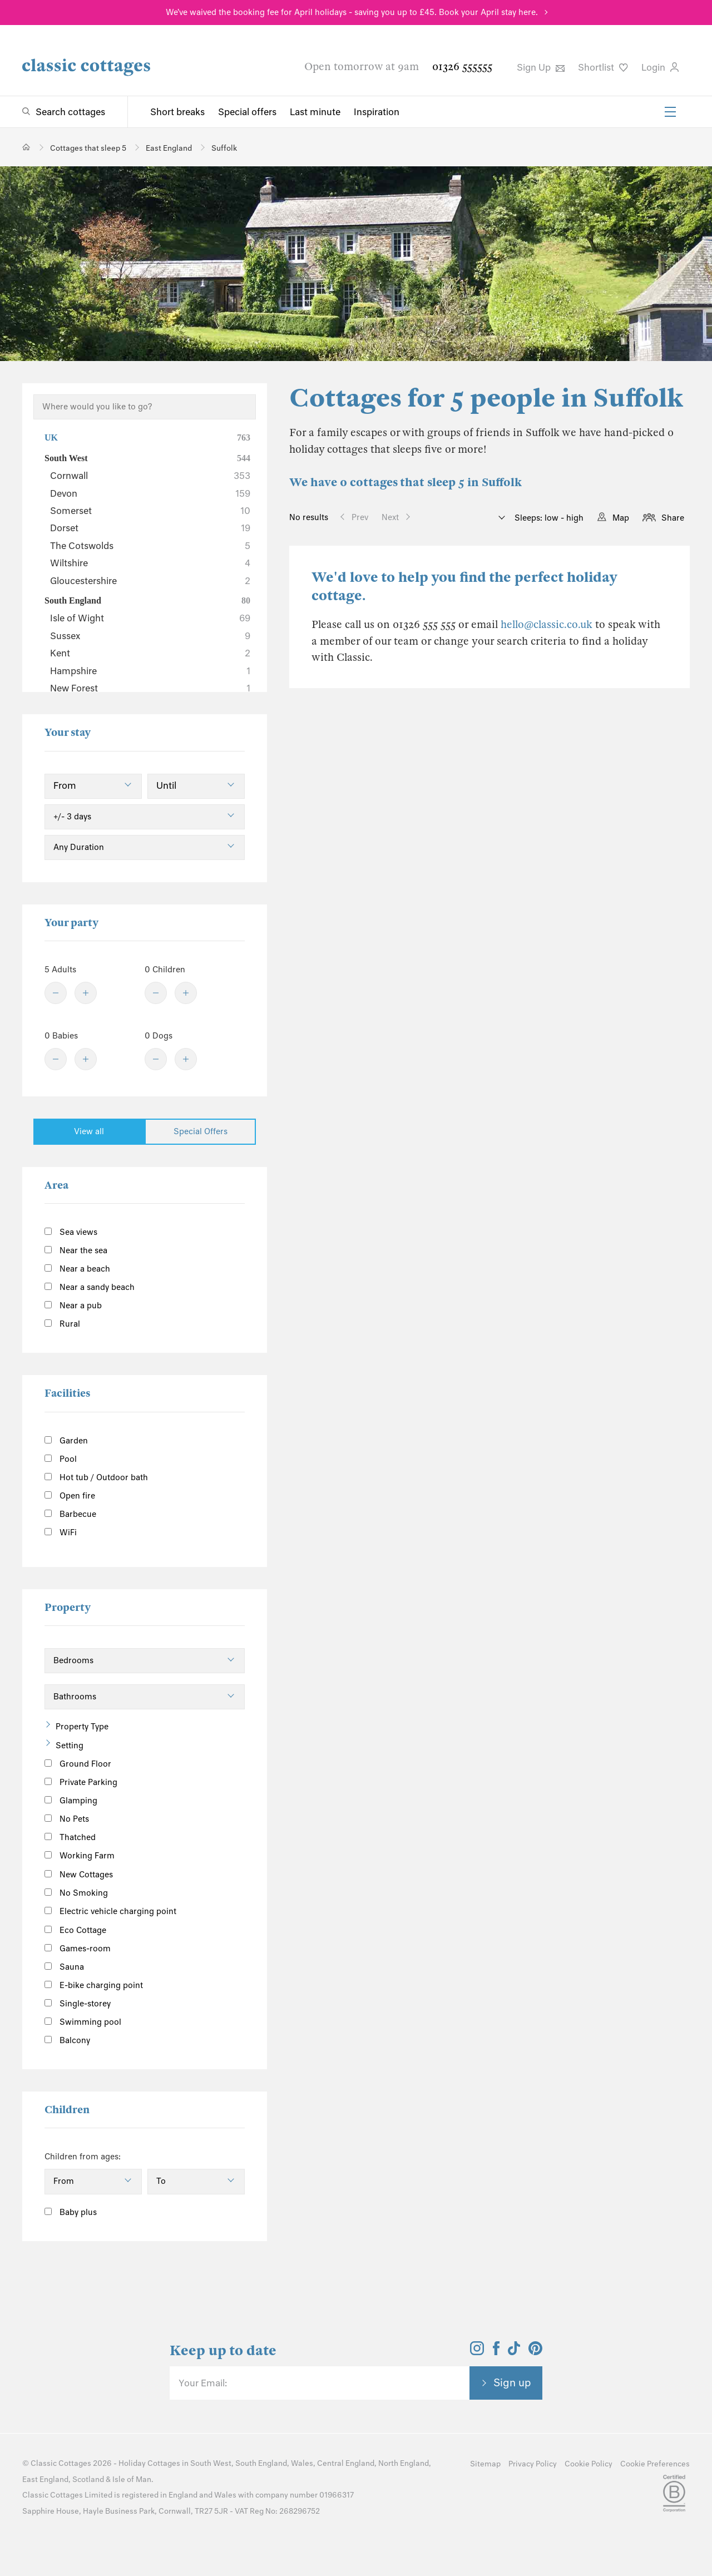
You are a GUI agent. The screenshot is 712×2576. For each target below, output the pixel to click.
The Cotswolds (150, 545)
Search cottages (70, 111)
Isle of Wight (150, 618)
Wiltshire (150, 563)
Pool (60, 1459)
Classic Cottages (61, 2463)
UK (147, 438)
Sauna (64, 1967)
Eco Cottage (75, 1930)
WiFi (60, 1532)
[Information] (125, 1872)
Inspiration (376, 111)
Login (660, 67)
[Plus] (86, 993)
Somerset (150, 510)
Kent (150, 653)
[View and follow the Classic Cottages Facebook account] (496, 2351)
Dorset (150, 528)
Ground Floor (77, 1764)
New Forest (150, 688)
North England (403, 2463)
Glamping (70, 1801)
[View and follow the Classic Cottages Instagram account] (477, 2351)
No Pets (66, 1819)
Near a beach (77, 1269)
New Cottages (87, 1874)
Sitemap (485, 2464)
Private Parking (80, 1782)
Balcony (67, 2040)
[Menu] (670, 112)
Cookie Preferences (655, 2464)
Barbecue (70, 1514)
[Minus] (55, 993)
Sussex (150, 636)
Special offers (247, 111)
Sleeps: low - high (548, 518)
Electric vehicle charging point (110, 1911)
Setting (69, 1746)
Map (620, 518)
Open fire (69, 1496)
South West (147, 458)
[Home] (26, 147)
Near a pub (73, 1306)
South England (147, 601)
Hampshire (150, 671)
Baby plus (70, 2212)
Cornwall (150, 475)
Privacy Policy (532, 2464)
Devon (150, 493)
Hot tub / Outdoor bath (96, 1477)
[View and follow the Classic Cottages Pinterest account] (535, 2351)
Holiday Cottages (149, 2463)
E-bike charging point (93, 1985)
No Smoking (76, 1893)
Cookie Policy (588, 2464)
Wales (302, 2463)
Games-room (77, 1949)
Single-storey (77, 2004)
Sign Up (541, 67)
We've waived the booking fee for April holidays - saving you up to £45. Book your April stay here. (352, 12)
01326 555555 (462, 66)
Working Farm (79, 1856)
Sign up (512, 2382)
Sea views (70, 1232)
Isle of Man (131, 2479)
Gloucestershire (150, 580)
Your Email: (203, 2383)
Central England (345, 2463)
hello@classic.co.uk (546, 624)
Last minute (315, 111)
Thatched (70, 1837)
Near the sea (75, 1250)
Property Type (82, 1727)
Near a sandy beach (89, 1287)
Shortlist (603, 67)
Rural (62, 1324)
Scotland (88, 2479)
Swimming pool (82, 2022)
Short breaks (177, 111)
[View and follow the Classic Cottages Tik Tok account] (514, 2351)
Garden (66, 1441)
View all (89, 1131)
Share (672, 518)
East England (45, 2479)
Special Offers (201, 1131)
